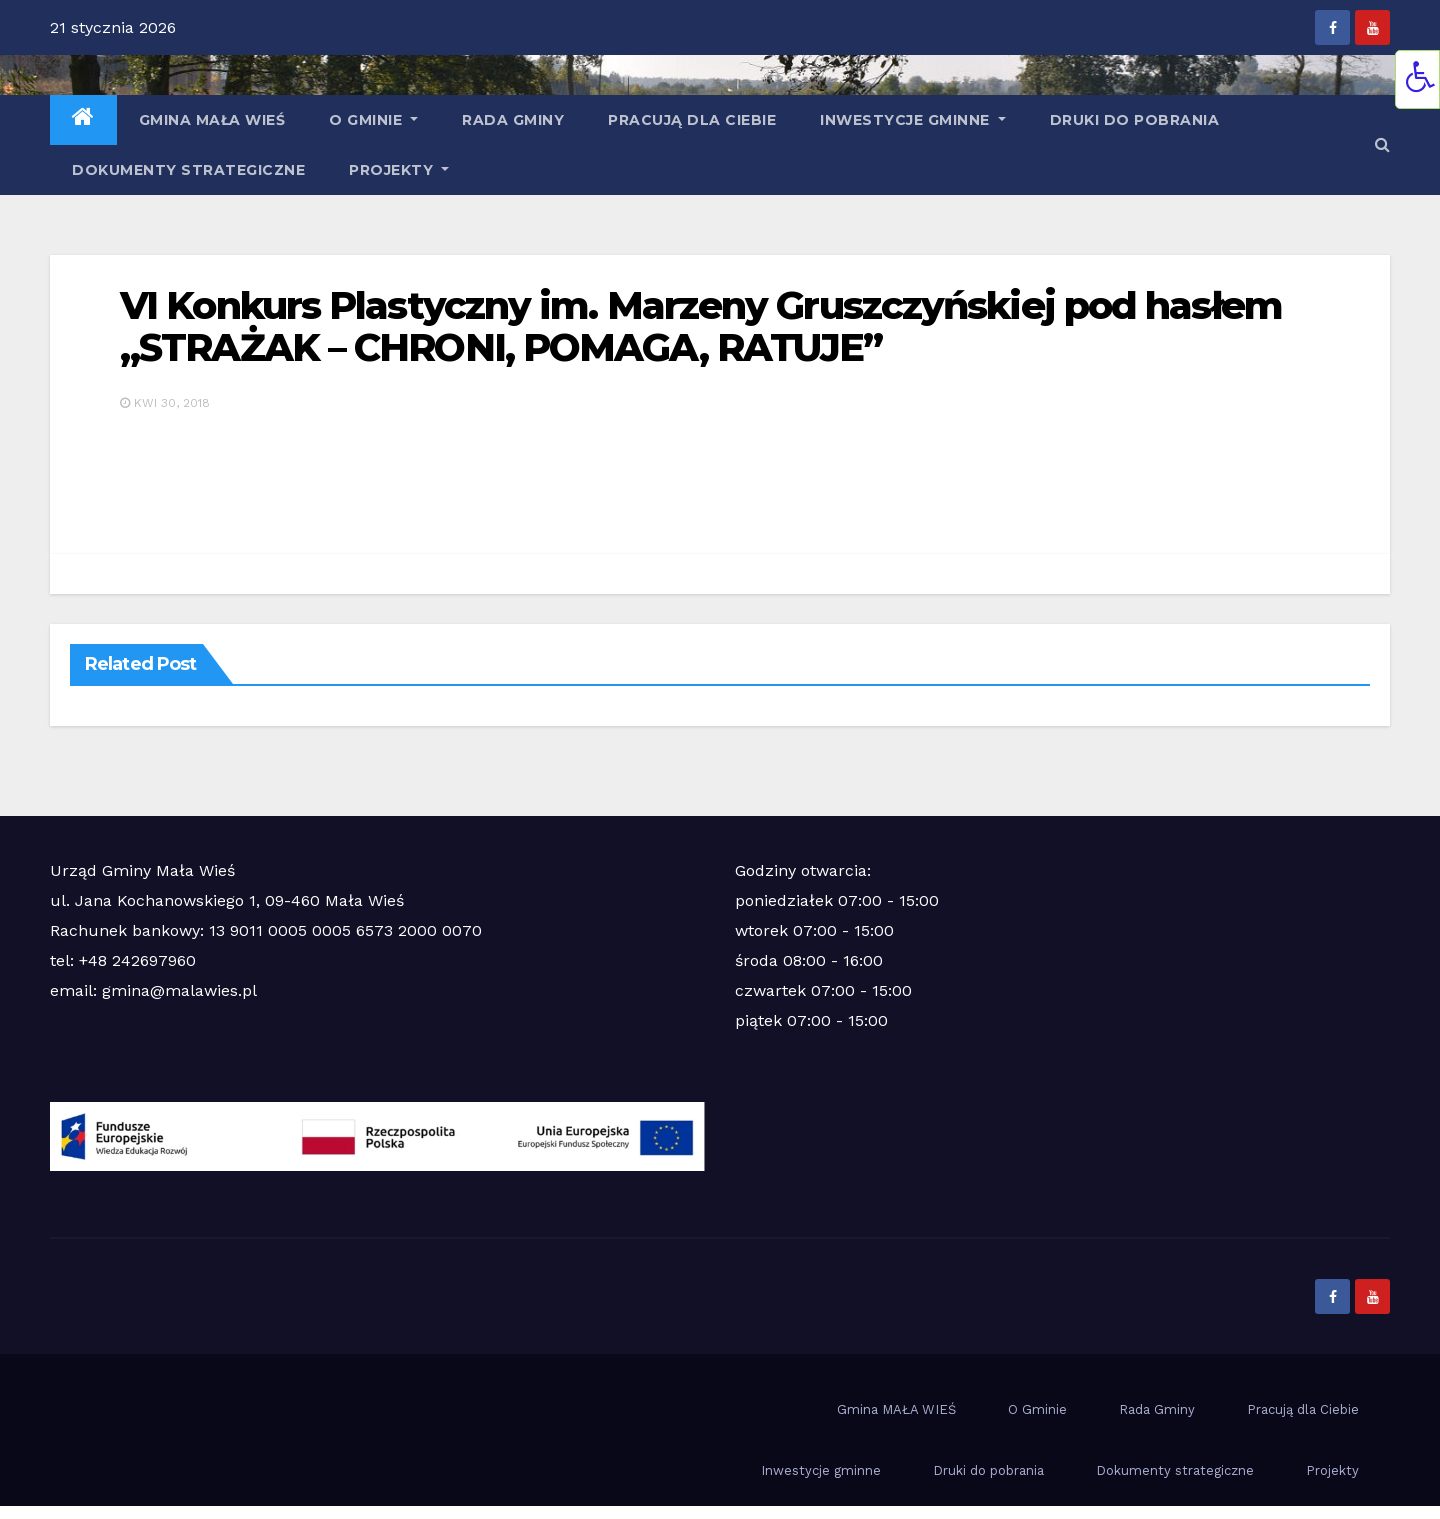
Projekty (399, 170)
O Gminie (373, 120)
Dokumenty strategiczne (188, 170)
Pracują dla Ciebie (692, 120)
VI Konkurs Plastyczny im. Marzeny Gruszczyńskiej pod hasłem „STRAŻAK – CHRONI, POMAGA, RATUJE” (701, 326)
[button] (1382, 144)
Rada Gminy (513, 120)
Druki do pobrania (1135, 120)
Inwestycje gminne (913, 120)
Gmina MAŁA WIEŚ (212, 120)
